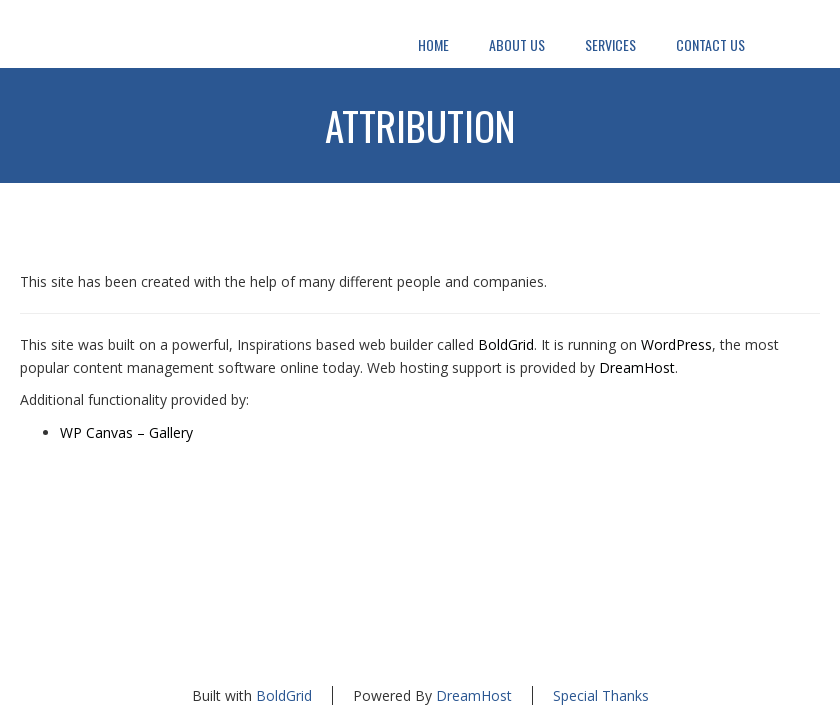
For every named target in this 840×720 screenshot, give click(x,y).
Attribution (420, 125)
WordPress (676, 344)
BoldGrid (506, 344)
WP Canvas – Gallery (126, 432)
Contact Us (710, 44)
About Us (517, 44)
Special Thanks (601, 695)
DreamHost (637, 367)
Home (433, 44)
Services (610, 44)
